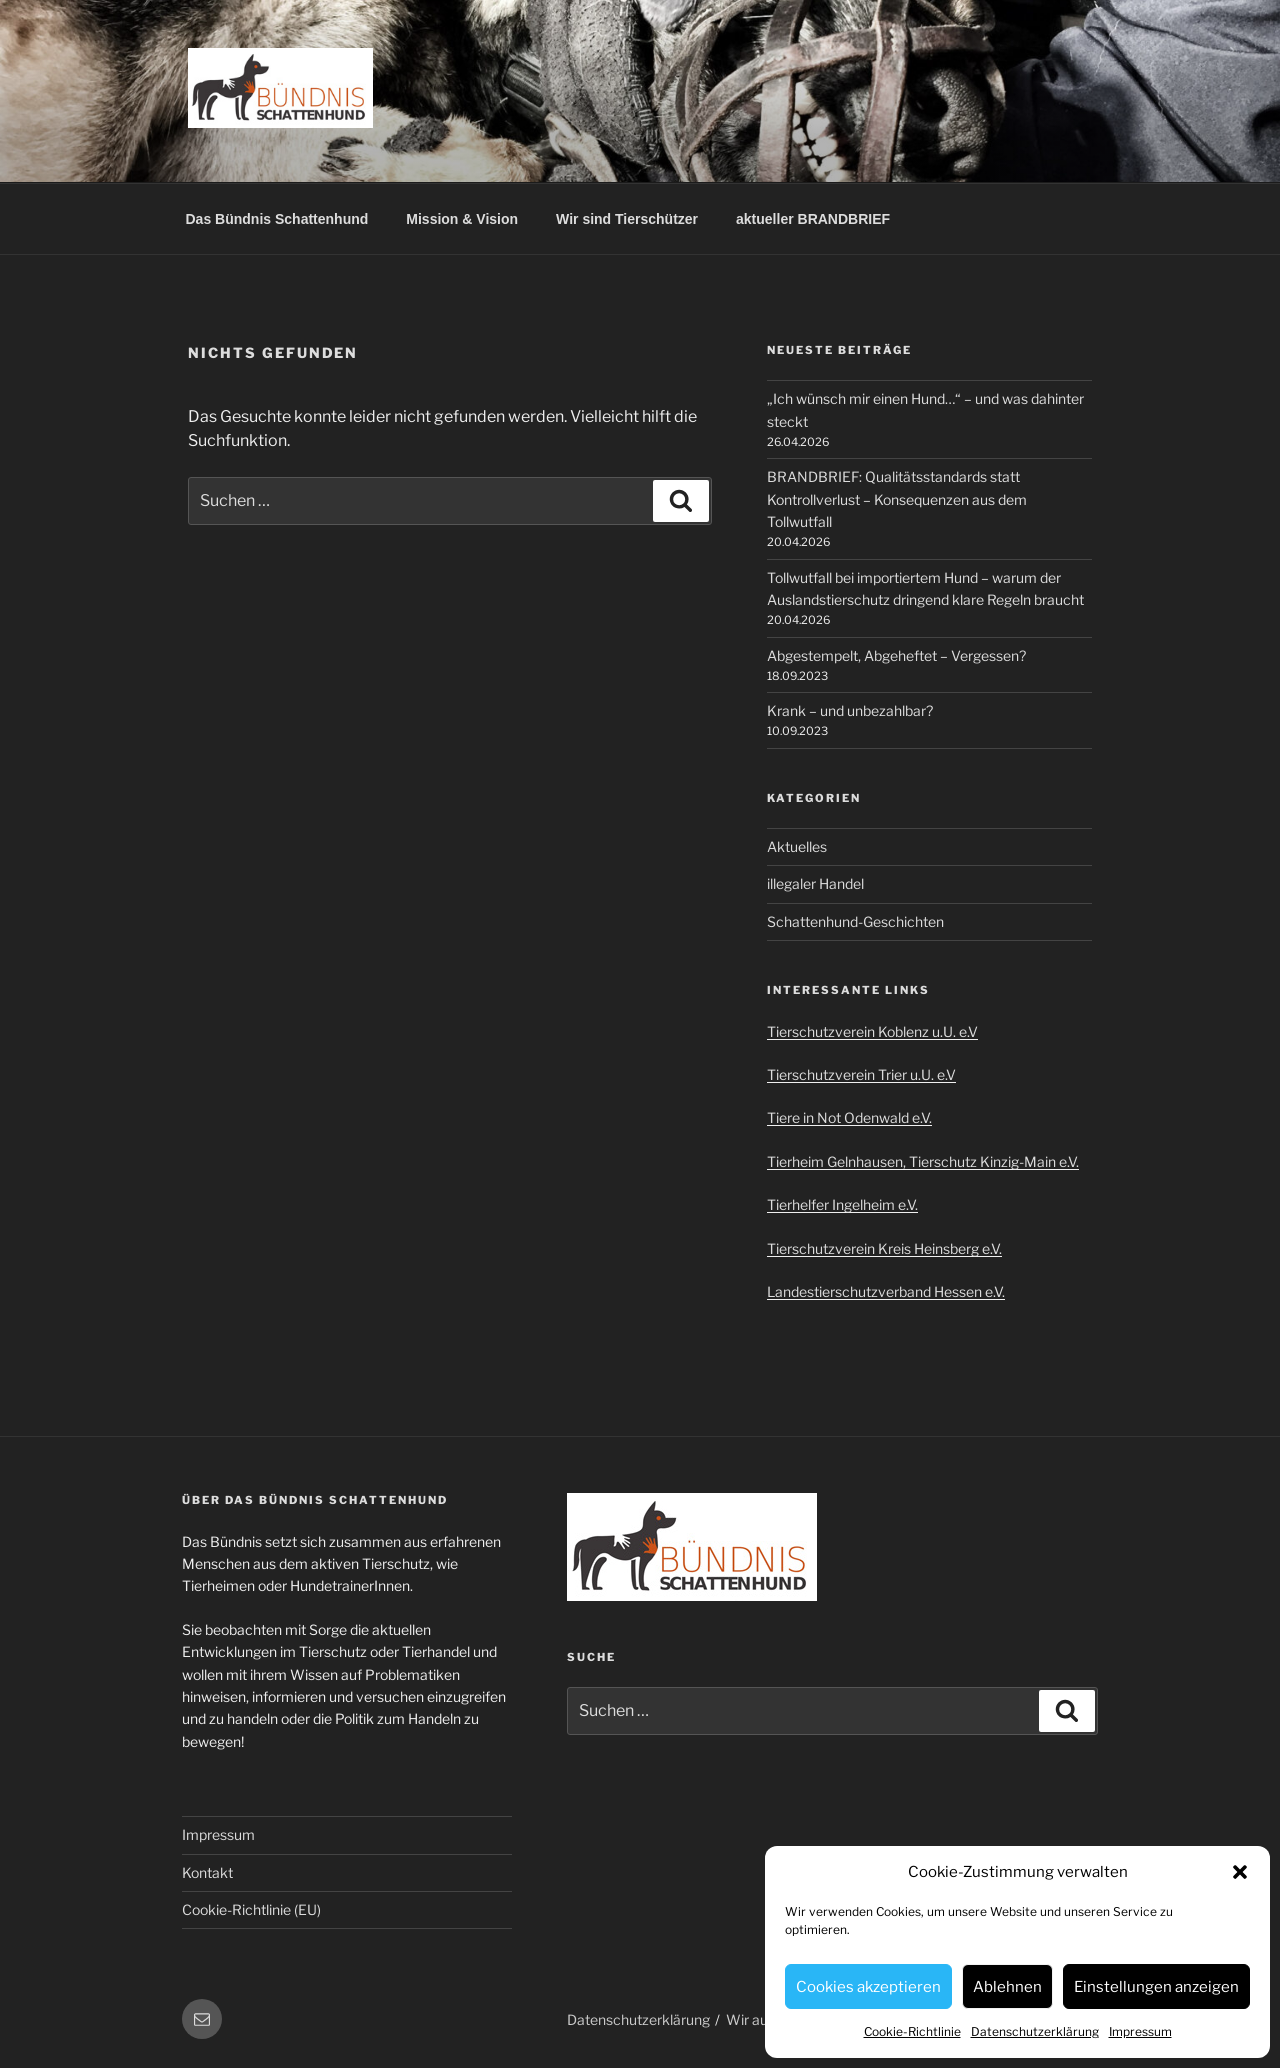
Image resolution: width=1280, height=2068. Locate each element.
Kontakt (207, 1872)
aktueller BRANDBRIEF (813, 219)
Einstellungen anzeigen (1156, 1987)
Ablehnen (1007, 1987)
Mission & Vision (462, 219)
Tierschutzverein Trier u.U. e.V (861, 1074)
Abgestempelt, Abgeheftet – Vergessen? (896, 655)
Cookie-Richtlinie (912, 2031)
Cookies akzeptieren (868, 1987)
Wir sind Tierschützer (627, 219)
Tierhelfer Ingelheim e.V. (842, 1204)
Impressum (1140, 2031)
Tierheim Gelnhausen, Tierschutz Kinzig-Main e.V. (923, 1161)
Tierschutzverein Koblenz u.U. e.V (872, 1031)
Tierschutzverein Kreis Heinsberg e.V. (884, 1248)
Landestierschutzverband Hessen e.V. (886, 1291)
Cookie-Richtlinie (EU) (251, 1909)
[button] (1240, 1872)
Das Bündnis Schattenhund (277, 219)
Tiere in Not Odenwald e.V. (849, 1117)
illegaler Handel (815, 883)
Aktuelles (797, 846)
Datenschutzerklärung (1035, 2031)
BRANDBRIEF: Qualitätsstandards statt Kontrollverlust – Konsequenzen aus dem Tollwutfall (897, 499)
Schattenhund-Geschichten (855, 921)
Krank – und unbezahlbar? (850, 710)
